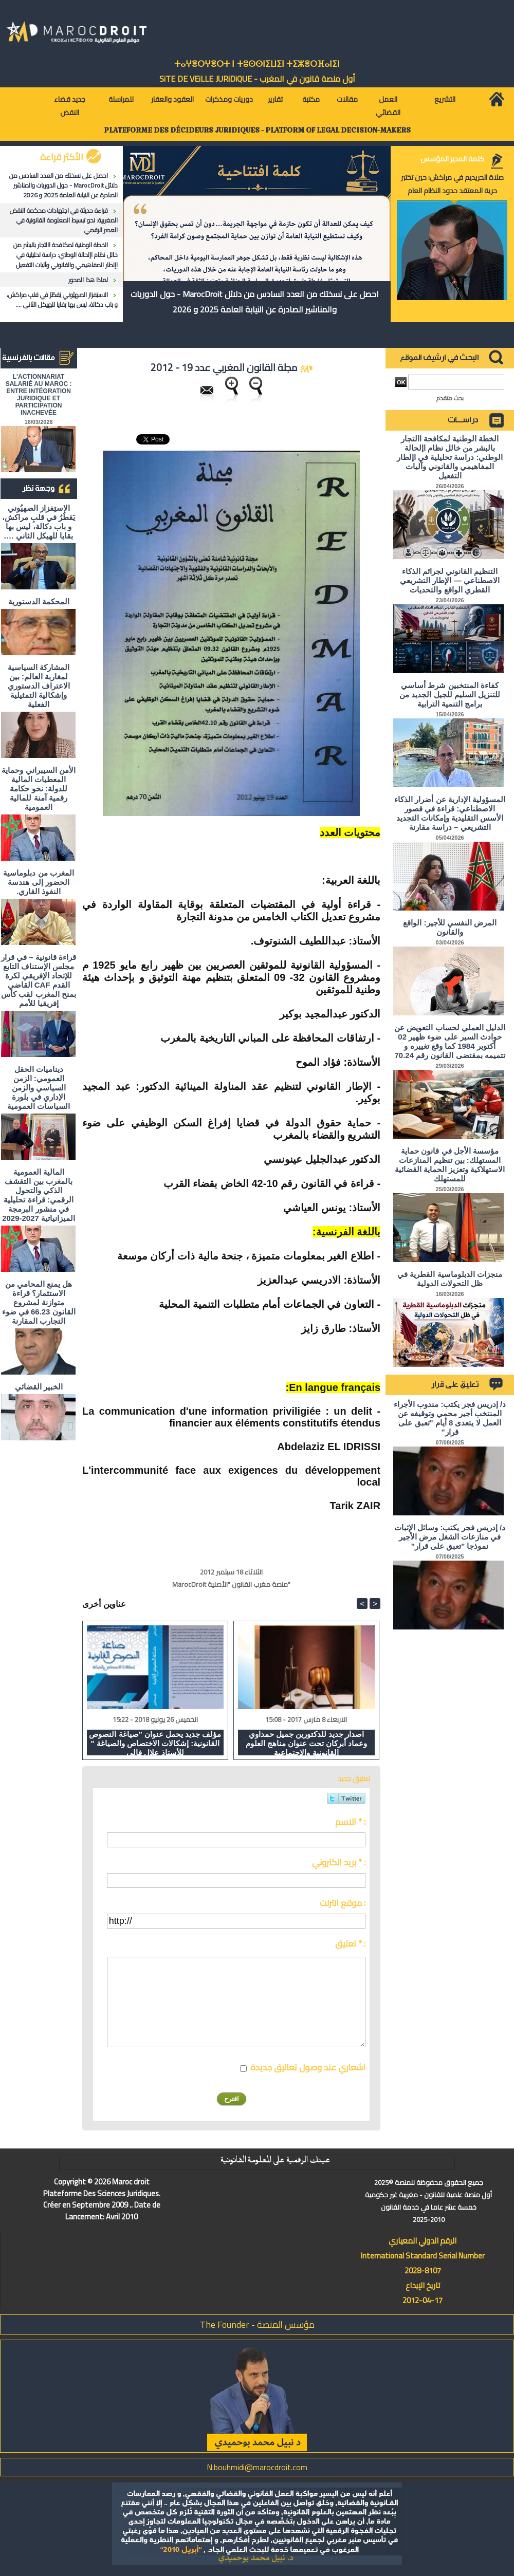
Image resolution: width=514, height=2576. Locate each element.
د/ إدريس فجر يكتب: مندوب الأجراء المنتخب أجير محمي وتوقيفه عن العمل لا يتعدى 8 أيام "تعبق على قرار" (450, 1418)
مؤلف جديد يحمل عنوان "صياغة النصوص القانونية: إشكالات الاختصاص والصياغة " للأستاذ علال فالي (155, 1742)
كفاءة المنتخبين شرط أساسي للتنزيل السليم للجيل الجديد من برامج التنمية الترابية (449, 694)
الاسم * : (350, 1821)
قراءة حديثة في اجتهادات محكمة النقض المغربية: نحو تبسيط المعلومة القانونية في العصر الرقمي (64, 220)
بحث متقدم (450, 398)
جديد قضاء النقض (69, 105)
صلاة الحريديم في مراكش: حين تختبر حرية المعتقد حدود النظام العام (452, 184)
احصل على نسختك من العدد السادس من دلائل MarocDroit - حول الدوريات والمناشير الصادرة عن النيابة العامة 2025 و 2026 (63, 185)
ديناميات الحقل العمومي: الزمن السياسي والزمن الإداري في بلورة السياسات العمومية (38, 1087)
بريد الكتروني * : (338, 1862)
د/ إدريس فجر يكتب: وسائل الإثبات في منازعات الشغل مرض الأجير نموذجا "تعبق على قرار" (449, 1536)
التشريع (444, 99)
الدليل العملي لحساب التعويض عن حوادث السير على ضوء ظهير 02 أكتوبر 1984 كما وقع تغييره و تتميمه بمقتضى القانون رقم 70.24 (449, 1041)
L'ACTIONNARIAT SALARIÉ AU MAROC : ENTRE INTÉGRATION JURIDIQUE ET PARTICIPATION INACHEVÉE (39, 394)
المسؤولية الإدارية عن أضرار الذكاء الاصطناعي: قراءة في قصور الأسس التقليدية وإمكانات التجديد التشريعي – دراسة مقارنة (449, 813)
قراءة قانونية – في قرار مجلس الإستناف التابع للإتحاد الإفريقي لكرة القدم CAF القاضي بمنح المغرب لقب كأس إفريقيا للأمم (38, 980)
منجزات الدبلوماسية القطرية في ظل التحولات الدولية (449, 1279)
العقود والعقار (172, 99)
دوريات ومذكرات (229, 99)
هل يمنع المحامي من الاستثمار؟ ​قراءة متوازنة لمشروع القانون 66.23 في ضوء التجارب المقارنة (39, 1302)
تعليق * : (350, 1943)
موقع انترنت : (342, 1903)
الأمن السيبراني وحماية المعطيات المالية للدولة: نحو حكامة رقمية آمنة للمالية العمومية (38, 788)
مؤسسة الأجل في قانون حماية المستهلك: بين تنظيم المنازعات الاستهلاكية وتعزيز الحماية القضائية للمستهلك (450, 1164)
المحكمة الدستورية (38, 601)
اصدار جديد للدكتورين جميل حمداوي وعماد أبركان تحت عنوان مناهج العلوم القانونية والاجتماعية (307, 1742)
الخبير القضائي (39, 1386)
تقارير (275, 99)
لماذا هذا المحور (88, 280)
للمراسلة (121, 99)
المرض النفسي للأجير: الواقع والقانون (450, 927)
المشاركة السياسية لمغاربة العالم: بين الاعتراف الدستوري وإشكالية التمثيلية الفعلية (39, 686)
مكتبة (311, 99)
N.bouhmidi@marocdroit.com (257, 2467)
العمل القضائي (388, 105)
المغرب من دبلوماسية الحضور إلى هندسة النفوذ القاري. (38, 882)
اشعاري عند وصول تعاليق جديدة (307, 2067)
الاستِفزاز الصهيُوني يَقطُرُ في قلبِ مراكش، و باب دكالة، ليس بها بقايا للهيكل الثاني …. (62, 299)
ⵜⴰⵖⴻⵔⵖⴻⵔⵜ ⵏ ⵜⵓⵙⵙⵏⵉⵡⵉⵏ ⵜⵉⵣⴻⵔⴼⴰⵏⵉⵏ (257, 64)
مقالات (347, 99)
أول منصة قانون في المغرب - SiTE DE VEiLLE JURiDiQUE (257, 78)
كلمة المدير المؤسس (452, 158)
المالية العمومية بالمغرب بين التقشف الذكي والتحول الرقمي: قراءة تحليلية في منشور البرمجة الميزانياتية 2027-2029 (38, 1194)
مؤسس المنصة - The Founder (257, 2324)
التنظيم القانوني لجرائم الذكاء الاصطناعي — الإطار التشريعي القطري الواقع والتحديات (450, 580)
